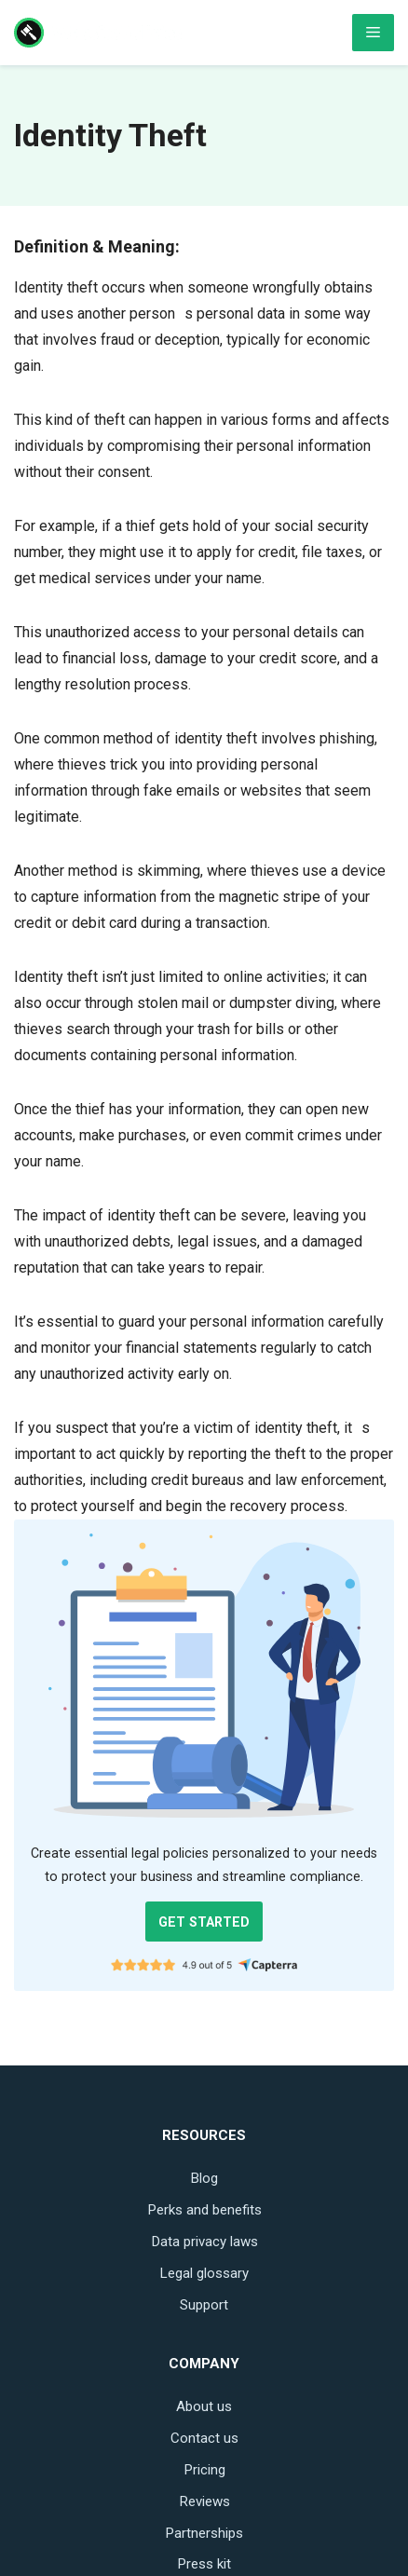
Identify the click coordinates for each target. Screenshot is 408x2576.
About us (204, 2406)
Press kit (204, 2564)
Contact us (204, 2438)
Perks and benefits (204, 2209)
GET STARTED (204, 1922)
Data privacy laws (204, 2241)
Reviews (204, 2501)
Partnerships (204, 2533)
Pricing (204, 2469)
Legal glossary (204, 2273)
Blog (204, 2178)
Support (204, 2305)
